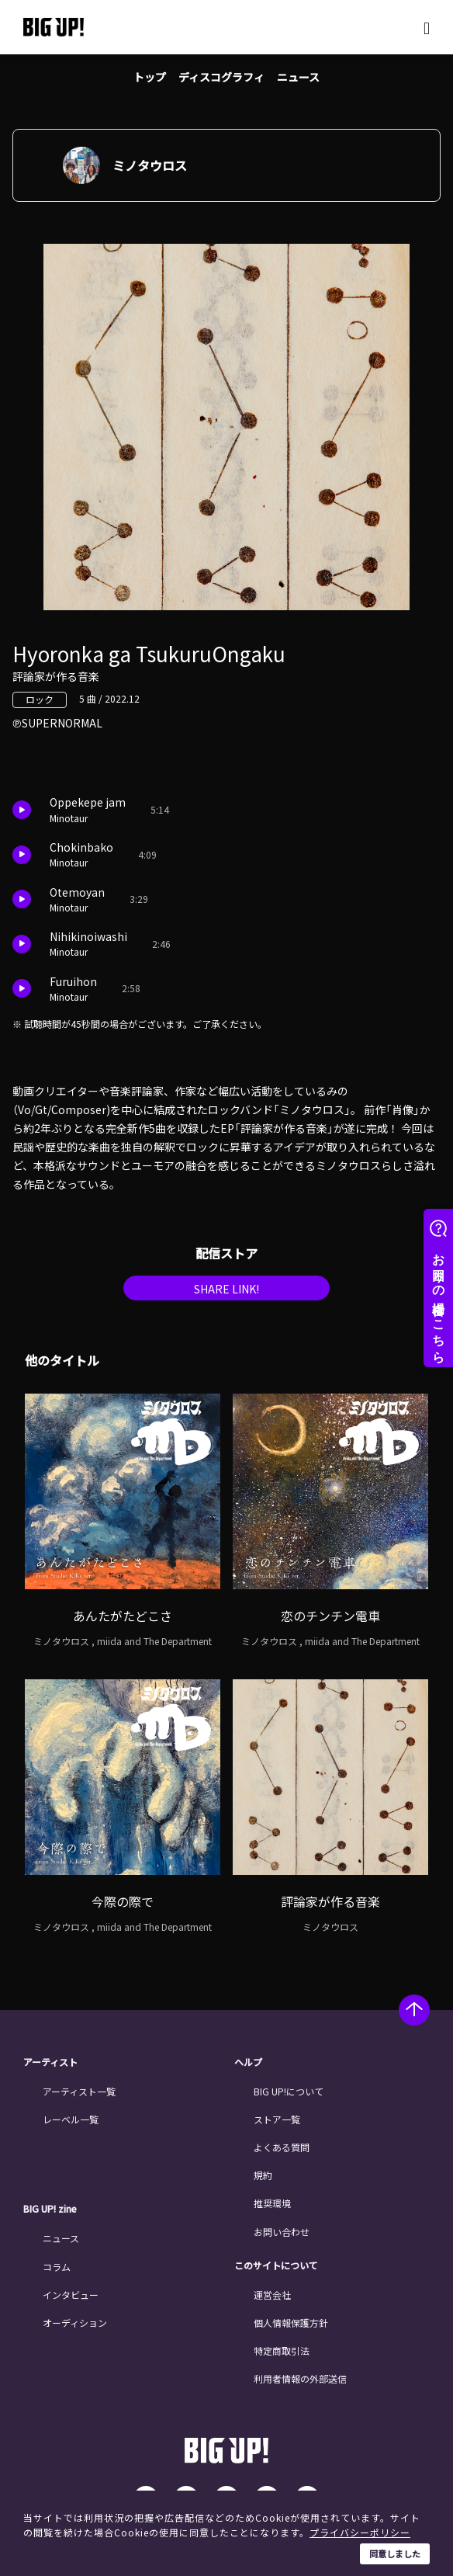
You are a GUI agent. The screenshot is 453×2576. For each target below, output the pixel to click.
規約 (263, 2175)
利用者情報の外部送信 (300, 2378)
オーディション (75, 2322)
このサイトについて (276, 2265)
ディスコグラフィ (221, 77)
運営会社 (272, 2294)
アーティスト (50, 2062)
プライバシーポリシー (359, 2532)
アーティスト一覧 (79, 2091)
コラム (57, 2266)
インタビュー (71, 2294)
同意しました (394, 2553)
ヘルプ (248, 2062)
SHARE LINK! (226, 1289)
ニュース (298, 77)
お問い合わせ (281, 2231)
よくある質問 (281, 2147)
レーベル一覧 (71, 2119)
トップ (149, 77)
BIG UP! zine (50, 2208)
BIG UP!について (288, 2091)
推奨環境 (272, 2203)
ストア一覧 (277, 2119)
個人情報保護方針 (291, 2322)
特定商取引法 (281, 2350)
